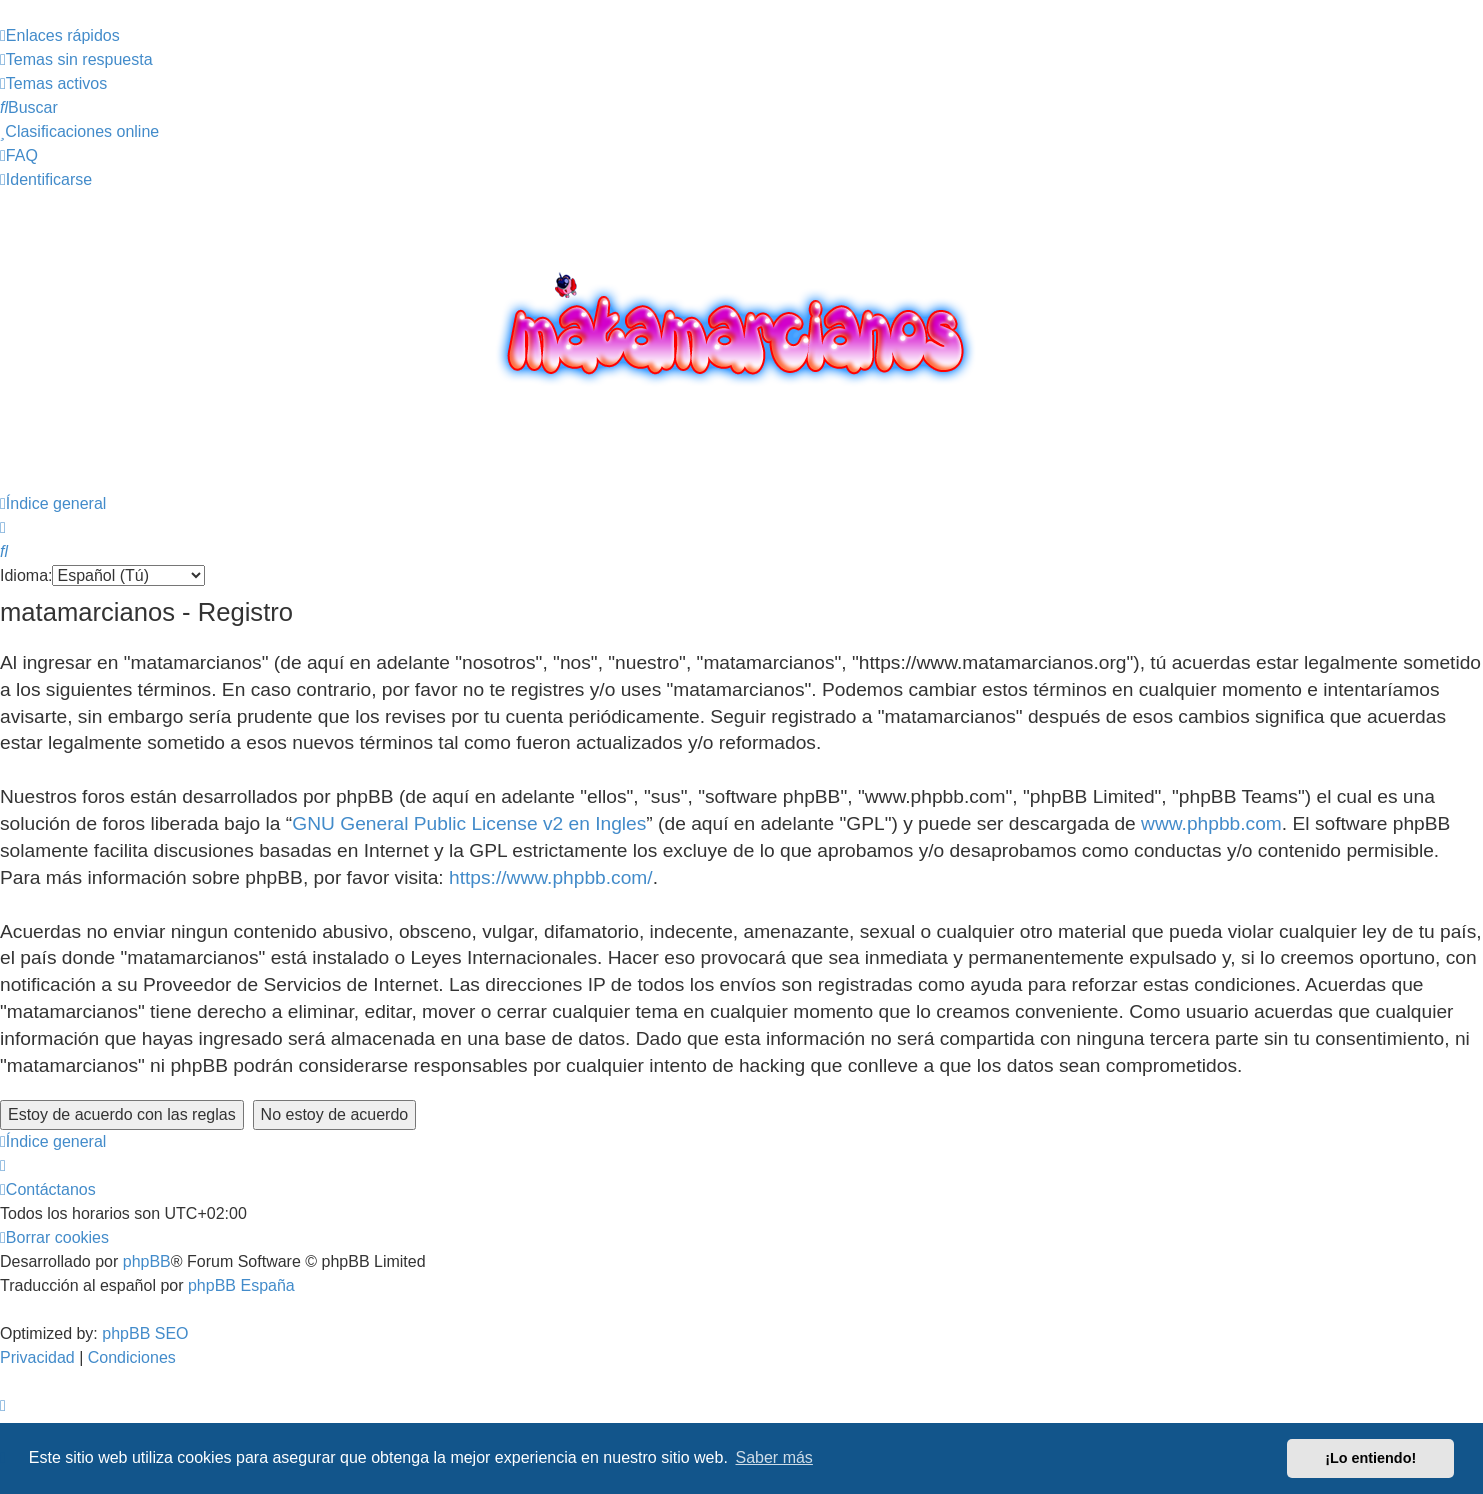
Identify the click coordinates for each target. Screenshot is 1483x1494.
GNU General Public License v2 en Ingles (469, 823)
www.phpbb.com (1211, 823)
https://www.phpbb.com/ (551, 877)
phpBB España (241, 1285)
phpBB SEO (145, 1333)
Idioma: (26, 575)
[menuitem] (76, 60)
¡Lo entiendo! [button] (1370, 1458)
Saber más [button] (774, 1457)
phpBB (147, 1261)
